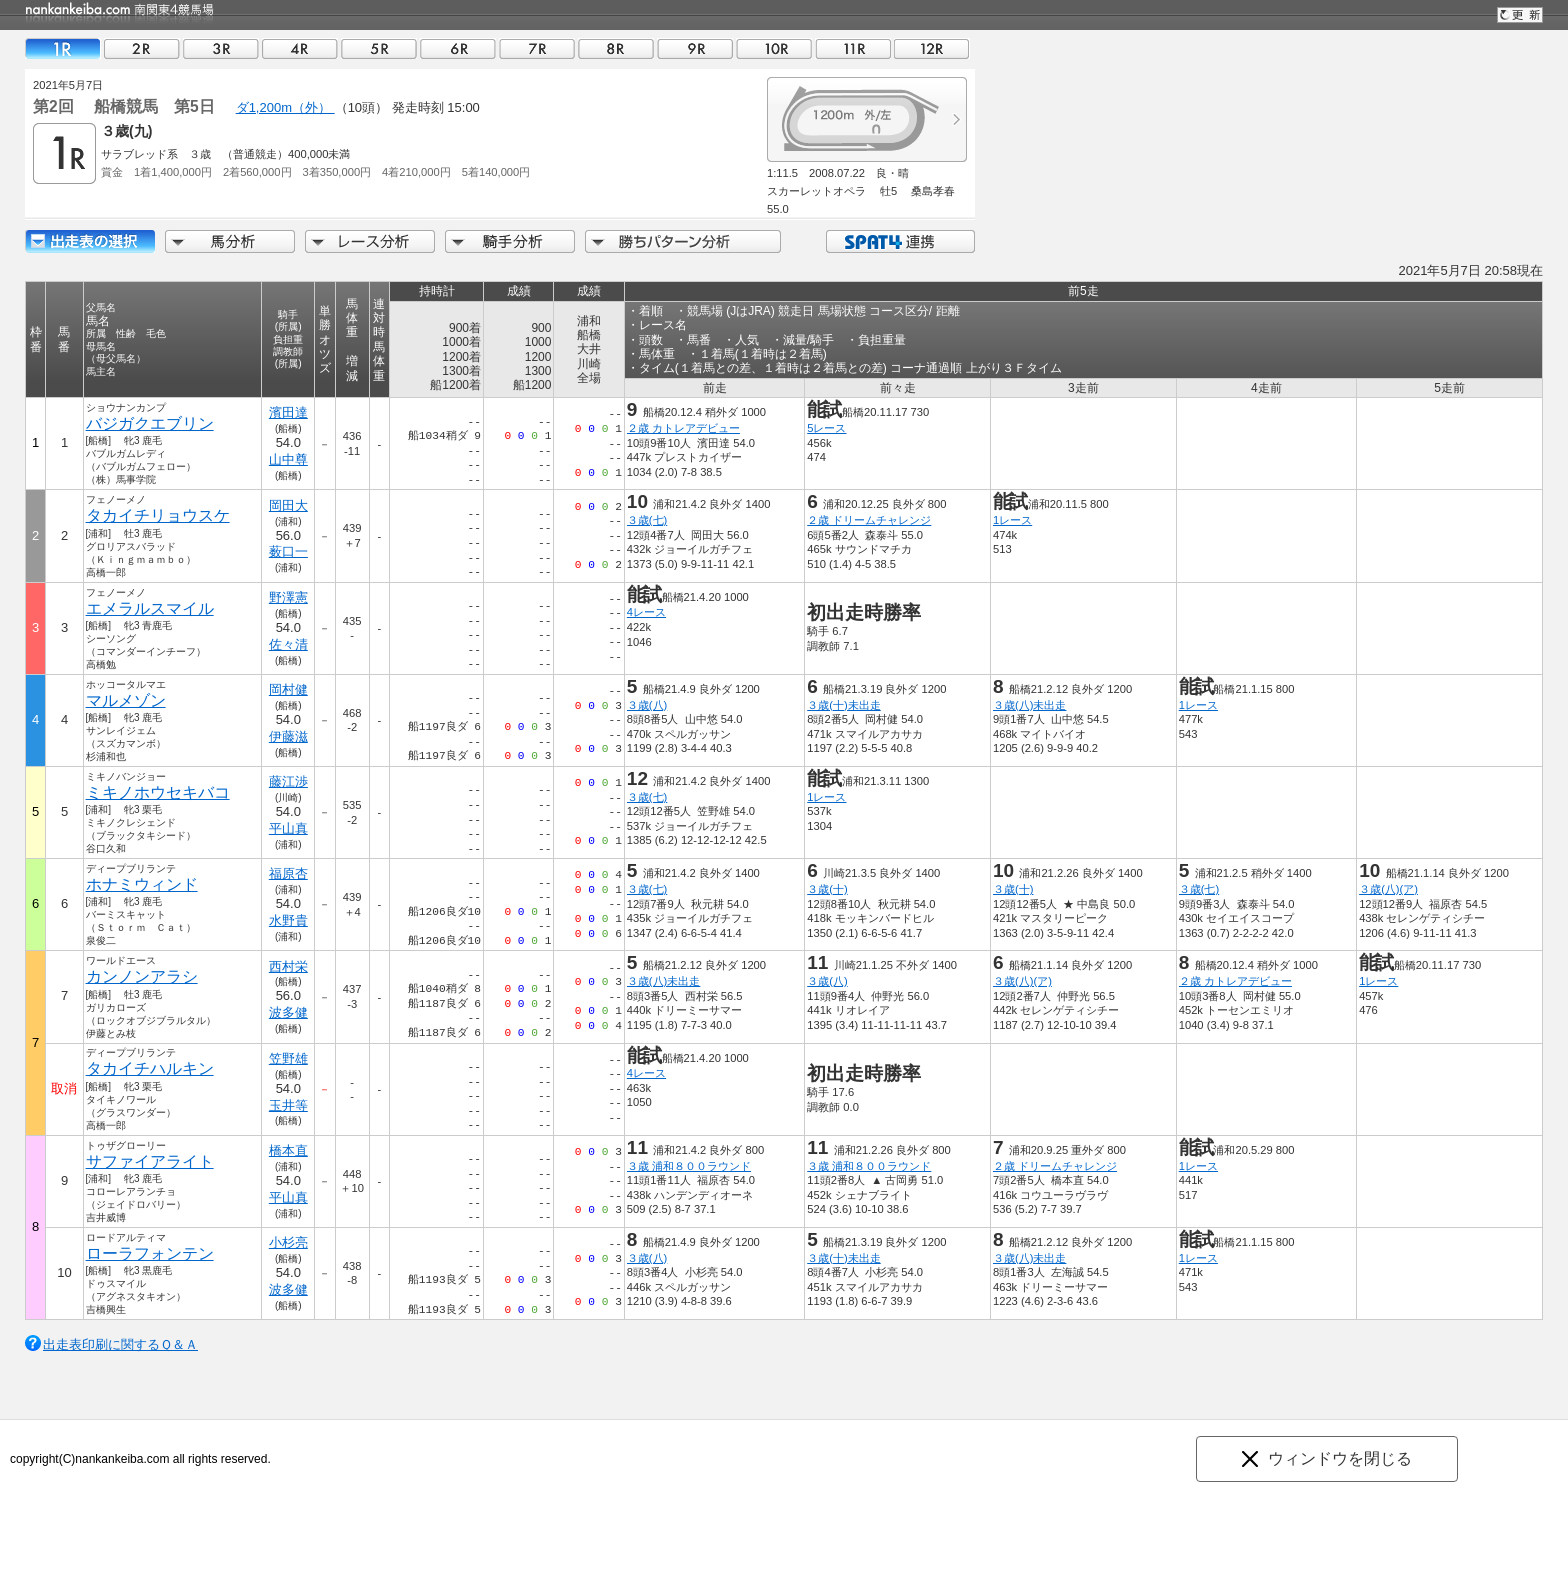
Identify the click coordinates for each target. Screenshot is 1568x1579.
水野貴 (288, 920)
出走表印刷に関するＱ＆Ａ (120, 1344)
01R (63, 48)
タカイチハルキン (150, 1068)
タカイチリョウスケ (158, 515)
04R (300, 48)
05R (379, 48)
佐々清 (288, 644)
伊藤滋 (288, 736)
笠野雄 (288, 1058)
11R (853, 48)
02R (142, 48)
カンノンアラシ (142, 976)
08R (616, 48)
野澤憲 (288, 597)
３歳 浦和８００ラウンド (689, 1166)
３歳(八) (647, 705)
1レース (1012, 520)
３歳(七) (647, 520)
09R (695, 48)
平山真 (288, 828)
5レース (826, 428)
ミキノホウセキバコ (158, 792)
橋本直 (288, 1150)
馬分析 (230, 241)
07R (537, 48)
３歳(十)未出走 (843, 705)
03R (221, 48)
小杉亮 (288, 1242)
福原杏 (288, 873)
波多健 (288, 1012)
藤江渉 (288, 781)
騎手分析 (510, 241)
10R (774, 48)
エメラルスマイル (150, 608)
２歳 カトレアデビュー (683, 428)
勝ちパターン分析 (683, 241)
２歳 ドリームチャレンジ (869, 520)
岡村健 (288, 689)
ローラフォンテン (150, 1253)
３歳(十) (827, 889)
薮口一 (288, 551)
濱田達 (288, 412)
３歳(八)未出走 (1029, 705)
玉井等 (288, 1105)
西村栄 (288, 966)
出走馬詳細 (90, 241)
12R (932, 48)
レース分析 (370, 241)
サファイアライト (150, 1161)
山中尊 (288, 459)
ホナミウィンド (142, 884)
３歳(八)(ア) (1388, 889)
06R (458, 48)
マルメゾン (126, 700)
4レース (646, 612)
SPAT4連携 (899, 241)
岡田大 (288, 505)
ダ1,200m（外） (285, 107)
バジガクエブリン (150, 423)
